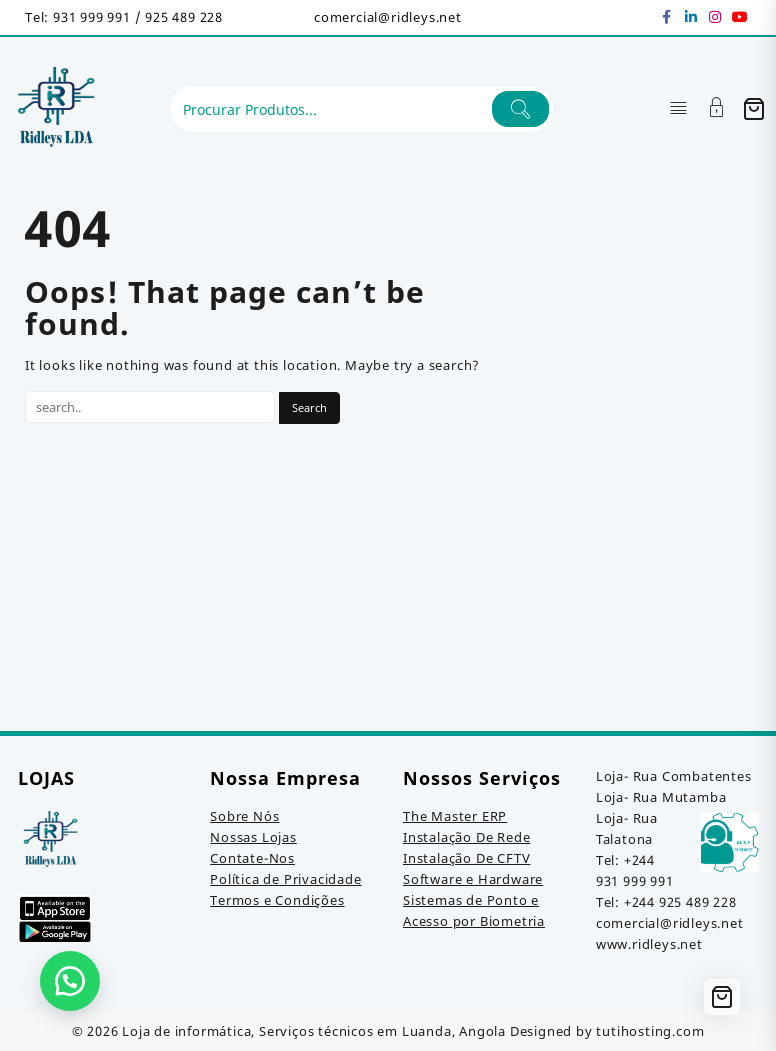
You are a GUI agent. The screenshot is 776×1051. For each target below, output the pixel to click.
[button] (70, 981)
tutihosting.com (650, 1031)
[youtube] (739, 17)
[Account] (717, 109)
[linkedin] (691, 17)
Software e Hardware (473, 879)
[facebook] (667, 17)
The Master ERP (455, 816)
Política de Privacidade (285, 879)
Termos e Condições (277, 900)
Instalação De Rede (466, 837)
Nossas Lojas (253, 837)
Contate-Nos (252, 858)
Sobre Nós (244, 816)
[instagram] (715, 17)
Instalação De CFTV (466, 858)
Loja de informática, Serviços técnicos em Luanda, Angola (314, 1031)
